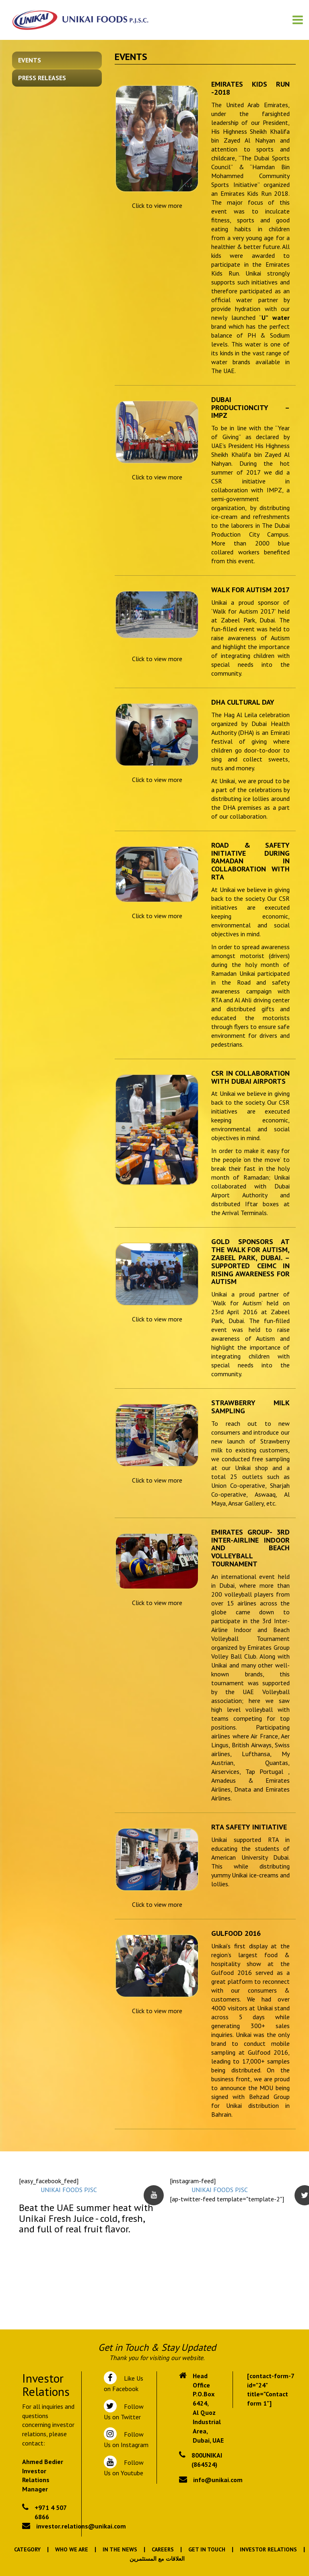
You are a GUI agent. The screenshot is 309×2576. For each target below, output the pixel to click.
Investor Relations (268, 2549)
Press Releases (42, 78)
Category (27, 2549)
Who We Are (71, 2549)
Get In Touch (206, 2549)
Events (29, 60)
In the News (120, 2549)
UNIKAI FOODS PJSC (69, 2190)
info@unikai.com (218, 2480)
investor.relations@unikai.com (81, 2526)
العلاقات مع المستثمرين (157, 2558)
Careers (163, 2549)
